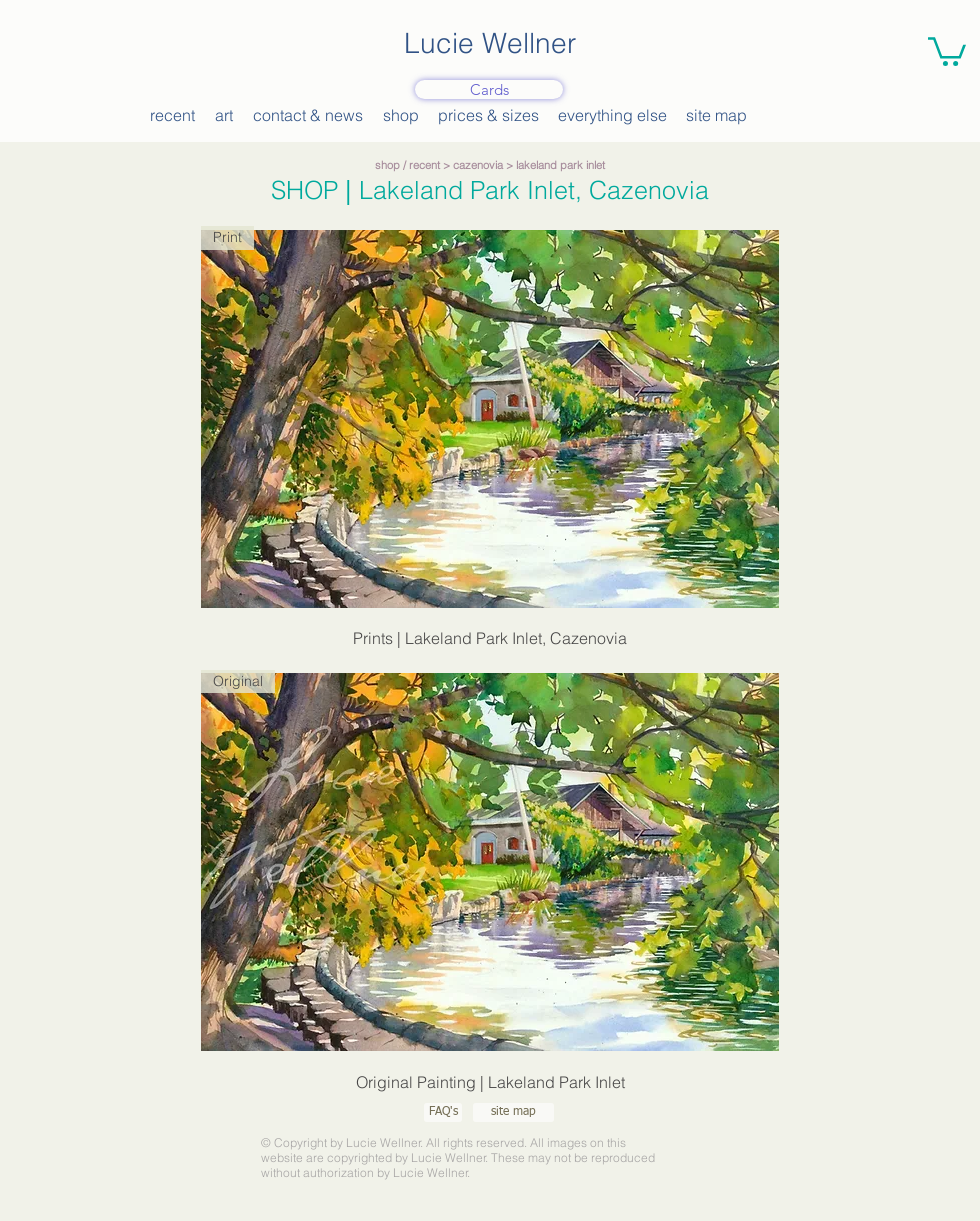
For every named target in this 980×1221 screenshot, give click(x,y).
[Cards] (489, 89)
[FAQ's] (443, 1112)
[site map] (513, 1112)
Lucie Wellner (490, 43)
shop (387, 165)
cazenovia (478, 165)
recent (424, 165)
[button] (947, 50)
